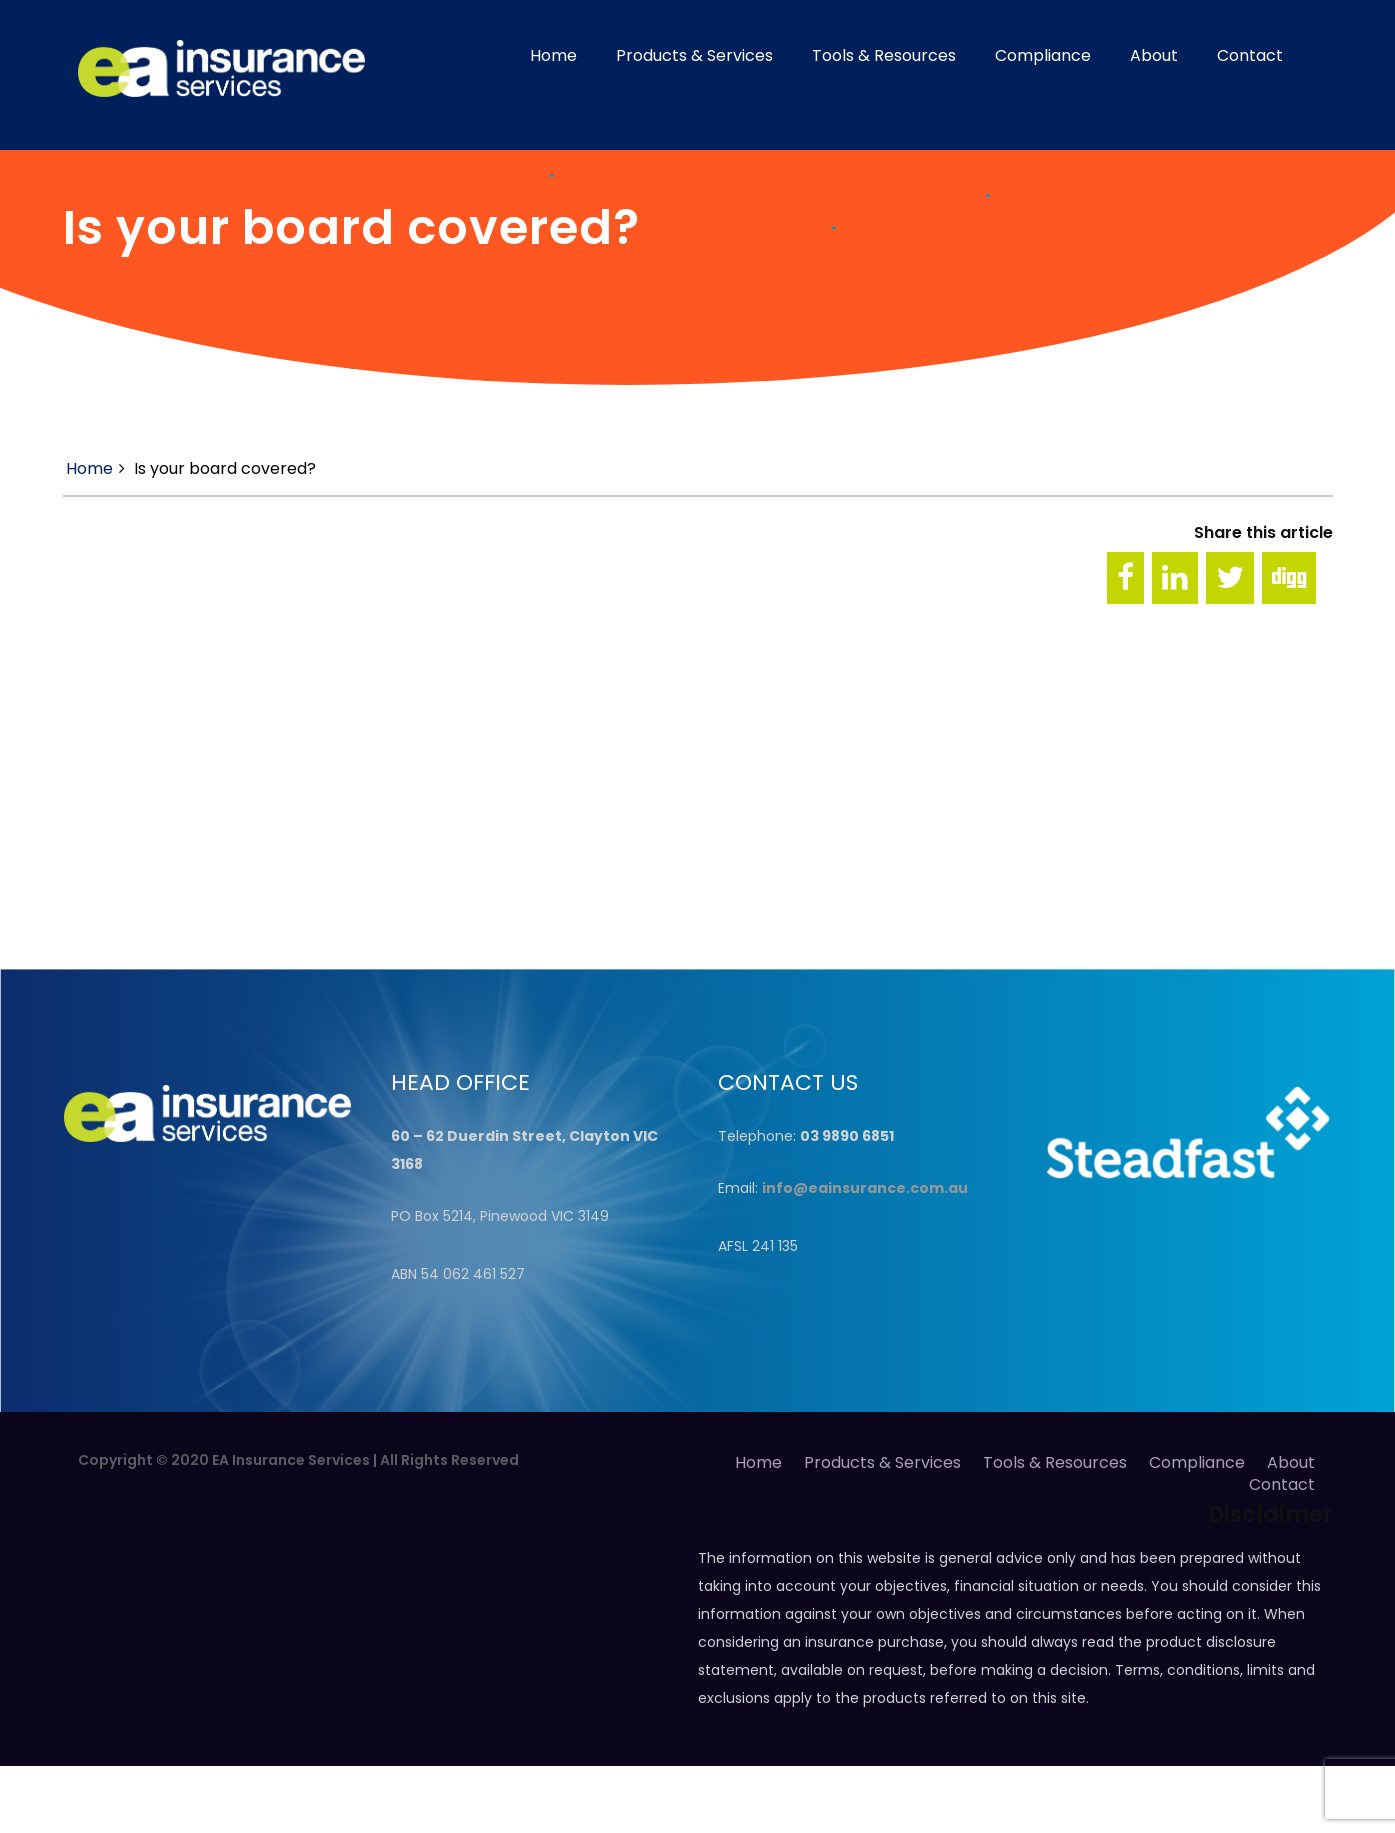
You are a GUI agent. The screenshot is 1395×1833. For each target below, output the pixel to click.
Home (553, 55)
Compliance (1043, 55)
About (1154, 55)
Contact (1250, 55)
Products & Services (694, 55)
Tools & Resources (884, 55)
